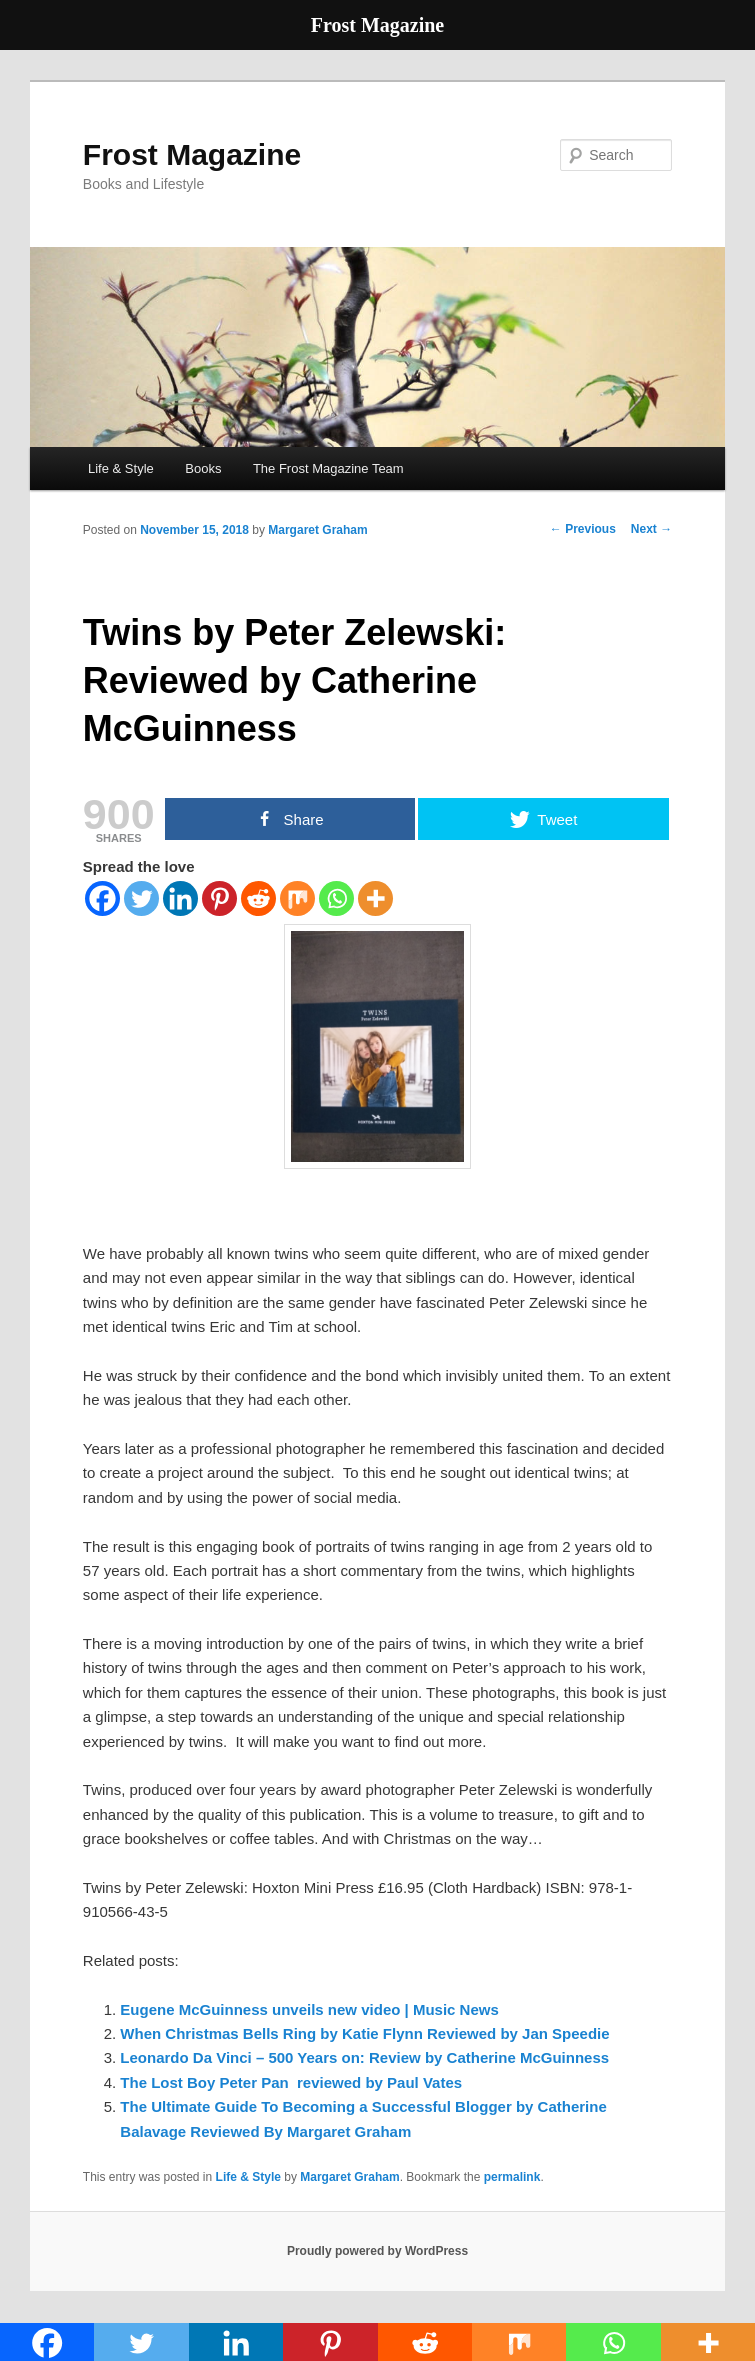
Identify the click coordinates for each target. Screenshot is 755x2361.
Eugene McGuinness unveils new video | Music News (309, 2009)
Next (651, 529)
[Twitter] (141, 898)
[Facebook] (102, 898)
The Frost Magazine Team (328, 468)
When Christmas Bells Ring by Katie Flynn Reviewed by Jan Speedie (364, 2033)
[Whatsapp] (336, 898)
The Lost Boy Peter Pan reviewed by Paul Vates (291, 2082)
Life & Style (121, 468)
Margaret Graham (317, 530)
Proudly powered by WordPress (377, 2251)
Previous (583, 529)
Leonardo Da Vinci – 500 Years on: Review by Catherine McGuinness (364, 2057)
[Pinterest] (219, 898)
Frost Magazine (192, 154)
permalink (512, 2177)
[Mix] (297, 898)
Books (203, 468)
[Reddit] (258, 898)
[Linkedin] (180, 898)
